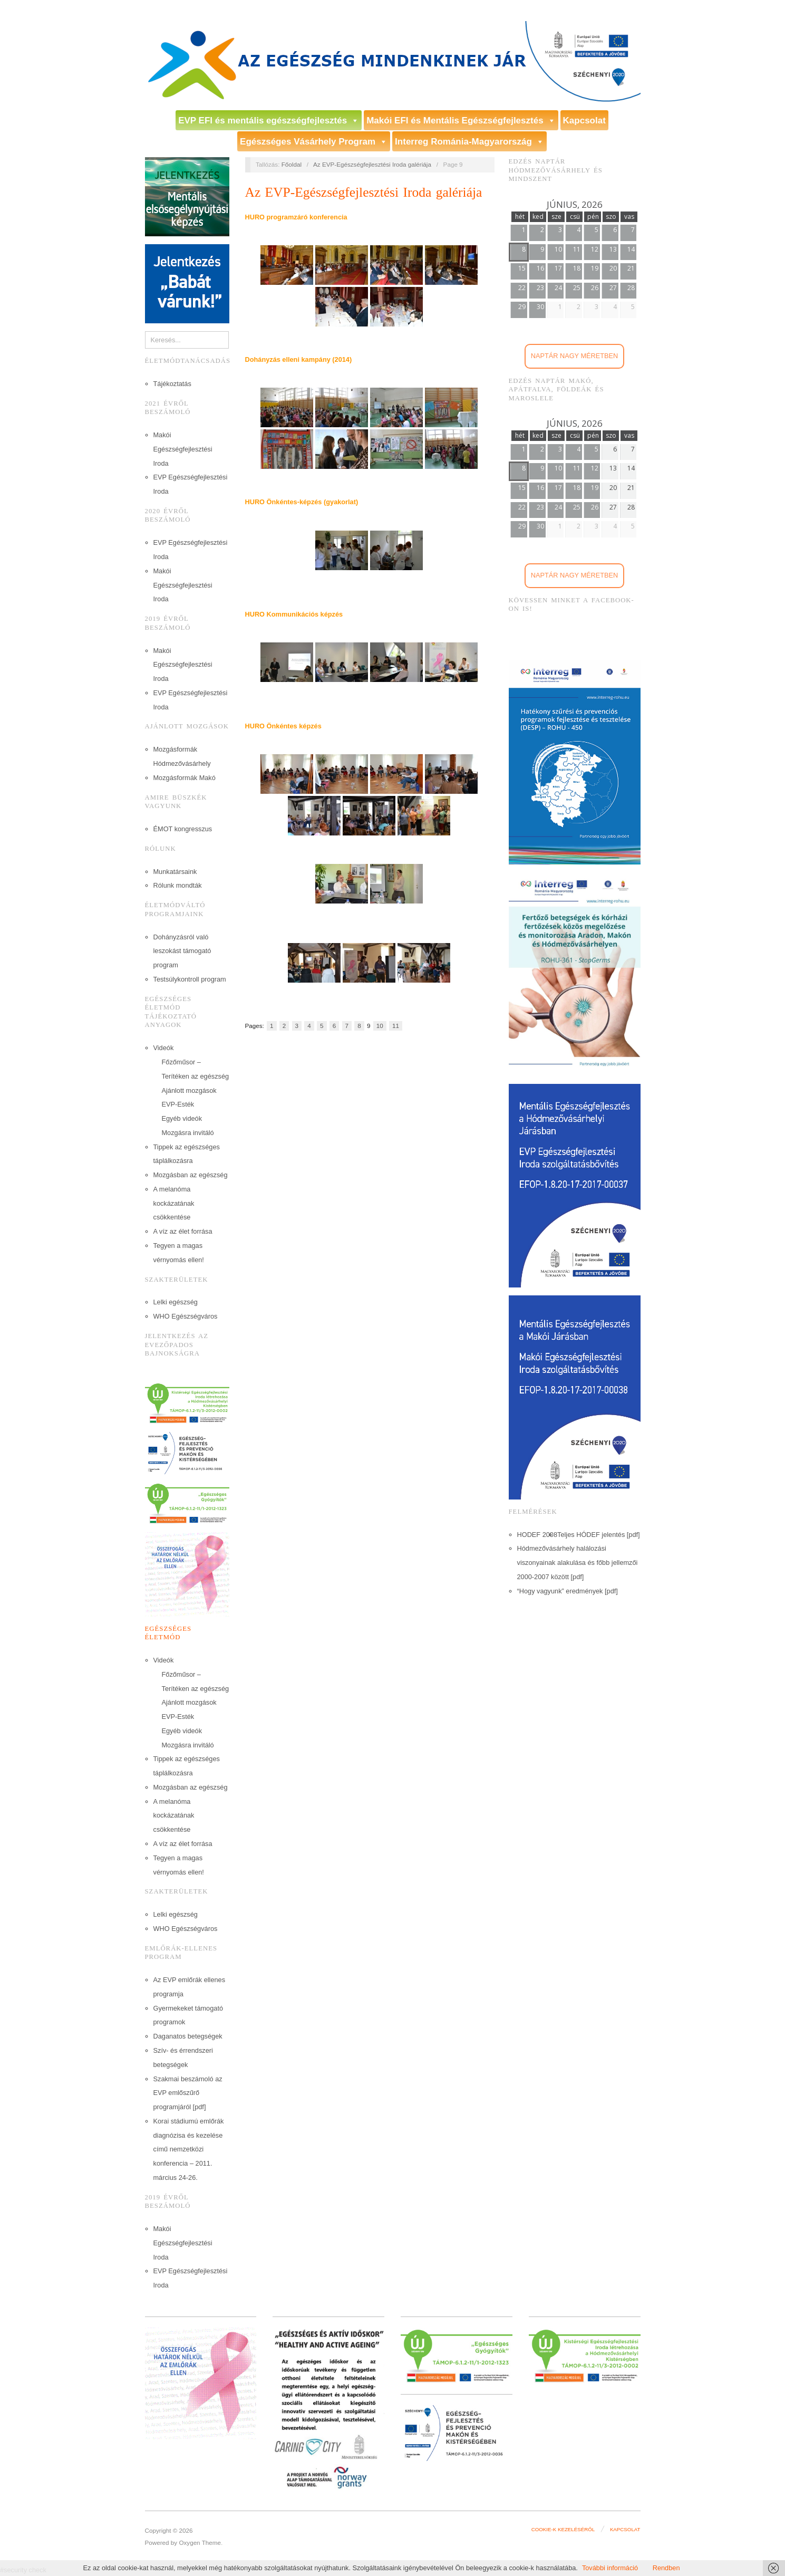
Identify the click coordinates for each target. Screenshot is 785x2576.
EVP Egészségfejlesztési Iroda (190, 484)
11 (395, 1025)
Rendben (666, 2568)
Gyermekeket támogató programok (188, 2015)
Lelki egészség (175, 1302)
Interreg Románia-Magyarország (469, 142)
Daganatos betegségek (187, 2036)
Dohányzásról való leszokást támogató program (182, 951)
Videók (163, 1048)
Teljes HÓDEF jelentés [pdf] (598, 1535)
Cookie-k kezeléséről (563, 2529)
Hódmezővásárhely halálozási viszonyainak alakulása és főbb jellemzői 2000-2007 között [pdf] (577, 1562)
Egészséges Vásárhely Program (313, 142)
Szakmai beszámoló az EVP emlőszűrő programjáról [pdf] (187, 2093)
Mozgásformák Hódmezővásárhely (182, 756)
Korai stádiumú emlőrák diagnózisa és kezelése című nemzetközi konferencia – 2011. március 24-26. (188, 2149)
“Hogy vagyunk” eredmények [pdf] (567, 1591)
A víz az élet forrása (182, 1231)
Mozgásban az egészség (190, 1175)
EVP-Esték (178, 1104)
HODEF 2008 (537, 1535)
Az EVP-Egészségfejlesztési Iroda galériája (372, 164)
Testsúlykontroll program (189, 979)
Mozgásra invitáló (188, 1133)
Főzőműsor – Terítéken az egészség (195, 1069)
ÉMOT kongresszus (182, 829)
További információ (611, 2568)
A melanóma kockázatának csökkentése (174, 1203)
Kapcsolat (584, 121)
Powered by (162, 2542)
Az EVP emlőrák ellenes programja (189, 1987)
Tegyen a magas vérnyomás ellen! (178, 1253)
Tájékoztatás (172, 384)
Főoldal (292, 164)
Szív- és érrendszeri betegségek (183, 2057)
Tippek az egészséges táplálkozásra (186, 1154)
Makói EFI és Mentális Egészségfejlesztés (460, 121)
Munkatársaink (175, 872)
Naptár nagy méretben (574, 356)
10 (379, 1025)
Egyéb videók (182, 1118)
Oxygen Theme (200, 2542)
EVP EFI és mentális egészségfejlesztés (268, 121)
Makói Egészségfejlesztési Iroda (182, 449)
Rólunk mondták (177, 885)
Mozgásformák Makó (184, 778)
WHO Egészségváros (185, 1316)
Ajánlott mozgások (189, 1090)
